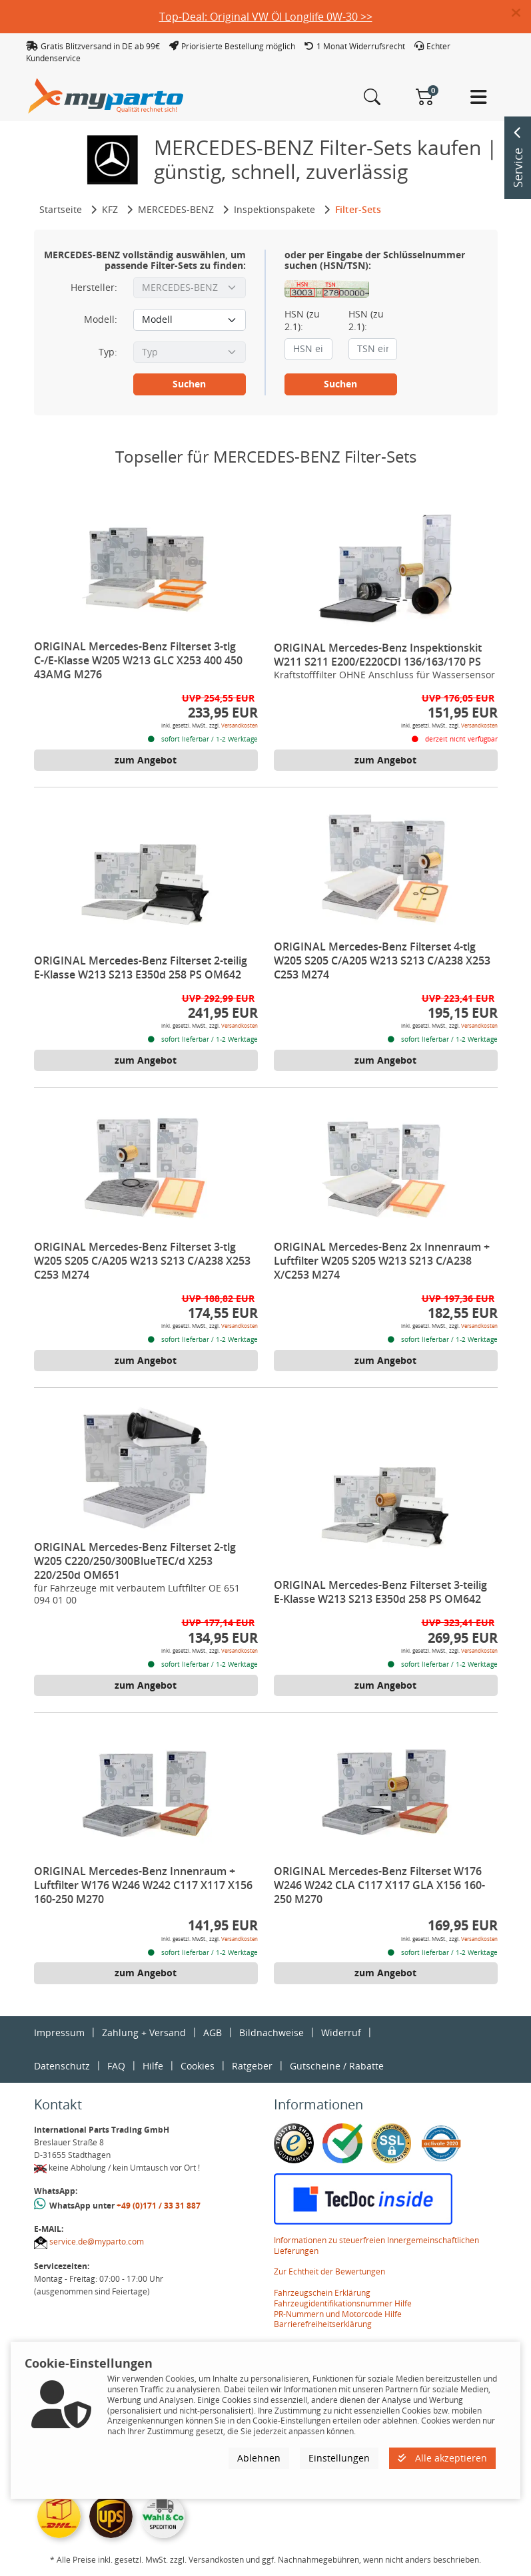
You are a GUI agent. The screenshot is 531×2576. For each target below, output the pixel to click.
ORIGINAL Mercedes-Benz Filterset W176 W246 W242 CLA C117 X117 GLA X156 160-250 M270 (379, 1885)
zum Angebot (146, 759)
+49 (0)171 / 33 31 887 (159, 2205)
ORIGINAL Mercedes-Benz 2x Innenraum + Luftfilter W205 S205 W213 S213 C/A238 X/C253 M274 (382, 1260)
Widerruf (341, 2032)
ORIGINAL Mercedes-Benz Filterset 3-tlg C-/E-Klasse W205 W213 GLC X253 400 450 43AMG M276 (138, 660)
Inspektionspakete (274, 209)
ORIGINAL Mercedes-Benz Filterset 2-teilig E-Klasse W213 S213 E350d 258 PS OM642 (140, 967)
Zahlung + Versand (144, 2032)
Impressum (59, 2032)
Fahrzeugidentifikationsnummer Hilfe (343, 2303)
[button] (521, 13)
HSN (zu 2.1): (302, 320)
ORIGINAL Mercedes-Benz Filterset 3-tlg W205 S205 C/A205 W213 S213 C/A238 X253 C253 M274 (142, 1260)
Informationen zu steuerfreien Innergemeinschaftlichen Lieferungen (376, 2245)
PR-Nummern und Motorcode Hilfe (338, 2314)
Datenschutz (62, 2065)
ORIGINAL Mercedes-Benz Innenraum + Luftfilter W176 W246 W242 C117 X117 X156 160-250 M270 (143, 1885)
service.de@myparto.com (96, 2241)
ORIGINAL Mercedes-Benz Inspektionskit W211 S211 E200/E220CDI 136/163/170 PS (378, 654)
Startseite (60, 209)
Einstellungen (339, 2458)
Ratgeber (252, 2065)
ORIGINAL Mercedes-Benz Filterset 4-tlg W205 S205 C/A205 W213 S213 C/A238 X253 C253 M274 (382, 960)
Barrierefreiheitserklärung (323, 2324)
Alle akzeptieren (442, 2458)
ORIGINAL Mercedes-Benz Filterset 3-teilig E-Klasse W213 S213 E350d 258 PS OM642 (380, 1592)
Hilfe (153, 2065)
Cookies (198, 2065)
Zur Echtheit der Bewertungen (329, 2271)
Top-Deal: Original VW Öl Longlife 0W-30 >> (265, 16)
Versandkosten (239, 725)
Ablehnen (258, 2458)
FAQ (116, 2065)
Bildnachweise (271, 2032)
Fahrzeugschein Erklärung (322, 2292)
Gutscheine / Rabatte (337, 2065)
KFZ (110, 209)
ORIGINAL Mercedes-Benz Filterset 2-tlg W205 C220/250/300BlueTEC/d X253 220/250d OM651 (135, 1561)
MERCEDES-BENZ (176, 209)
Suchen (189, 383)
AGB (212, 2032)
